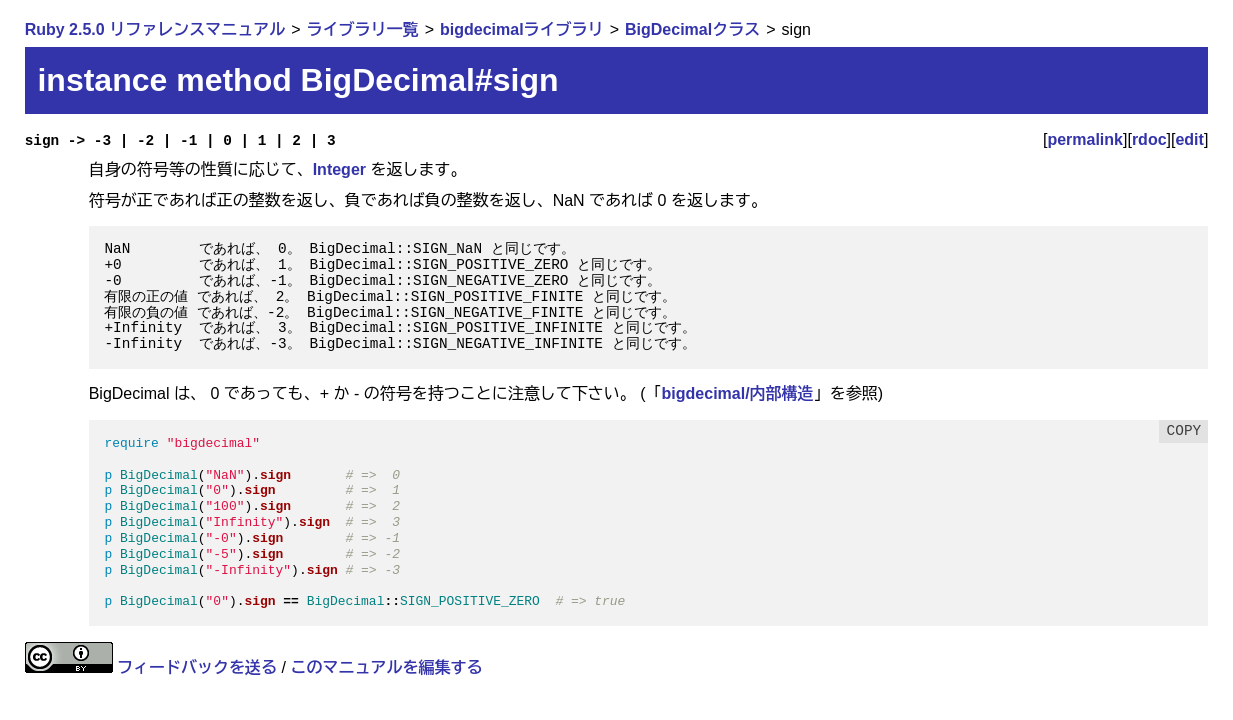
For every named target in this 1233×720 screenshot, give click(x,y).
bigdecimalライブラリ (522, 29)
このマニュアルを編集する (386, 667)
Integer (339, 169)
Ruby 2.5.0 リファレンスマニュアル (155, 29)
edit (1189, 139)
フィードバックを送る (197, 667)
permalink (1085, 139)
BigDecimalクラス (692, 29)
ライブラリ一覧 (363, 29)
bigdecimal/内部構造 (738, 393)
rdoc (1149, 139)
